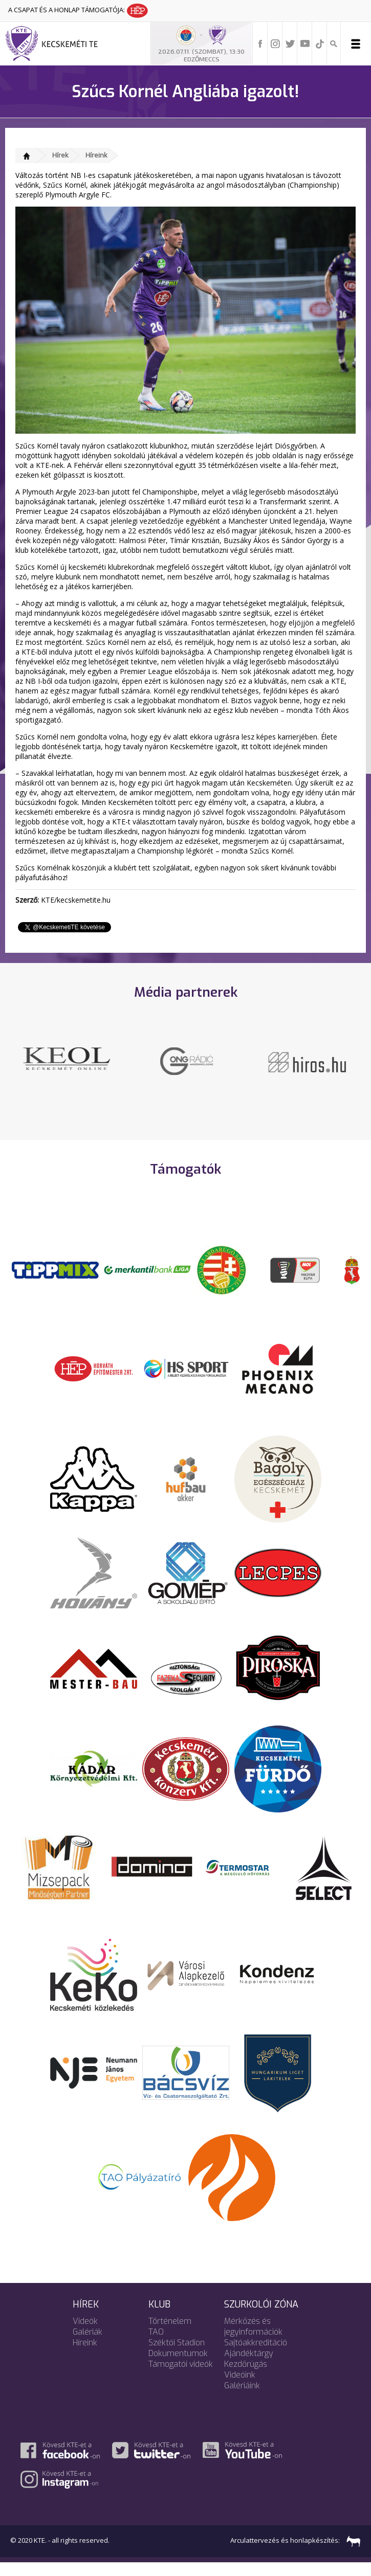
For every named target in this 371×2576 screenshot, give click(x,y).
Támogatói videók (180, 2377)
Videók (85, 2334)
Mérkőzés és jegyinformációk (253, 2339)
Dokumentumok (178, 2366)
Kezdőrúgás (245, 2377)
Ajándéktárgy (248, 2366)
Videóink (239, 2388)
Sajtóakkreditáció (255, 2355)
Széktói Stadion (176, 2355)
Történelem (169, 2334)
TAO (156, 2345)
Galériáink (242, 2398)
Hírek (60, 155)
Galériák (87, 2345)
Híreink (96, 155)
